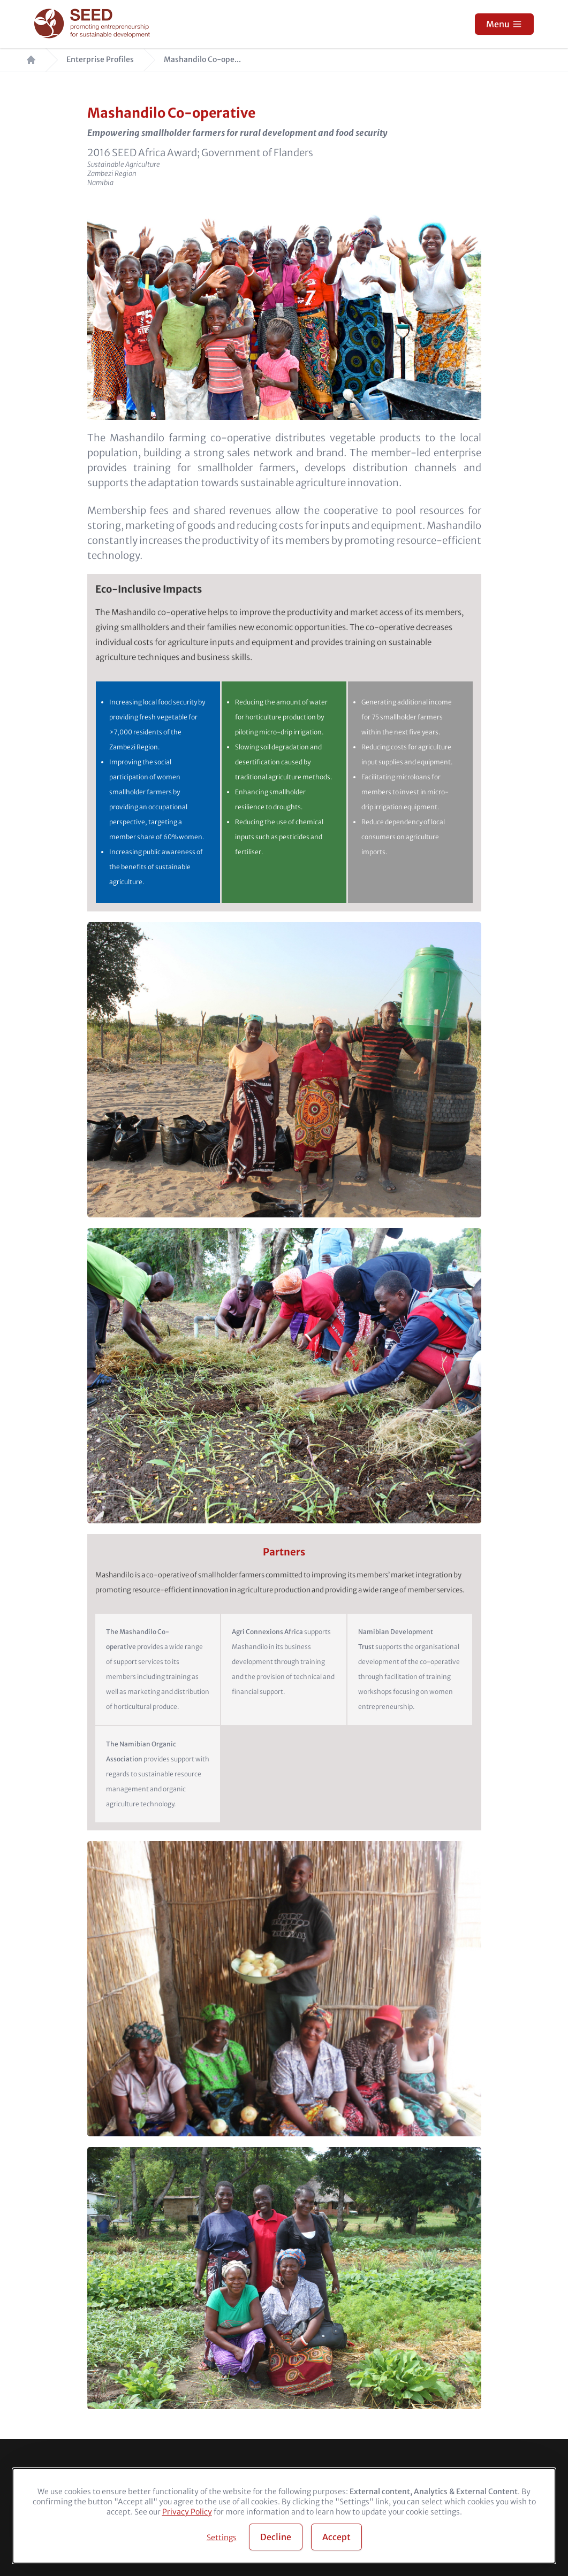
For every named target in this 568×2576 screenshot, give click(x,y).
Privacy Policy (187, 2512)
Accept (336, 2537)
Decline (275, 2537)
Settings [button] (222, 2537)
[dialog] (284, 2515)
